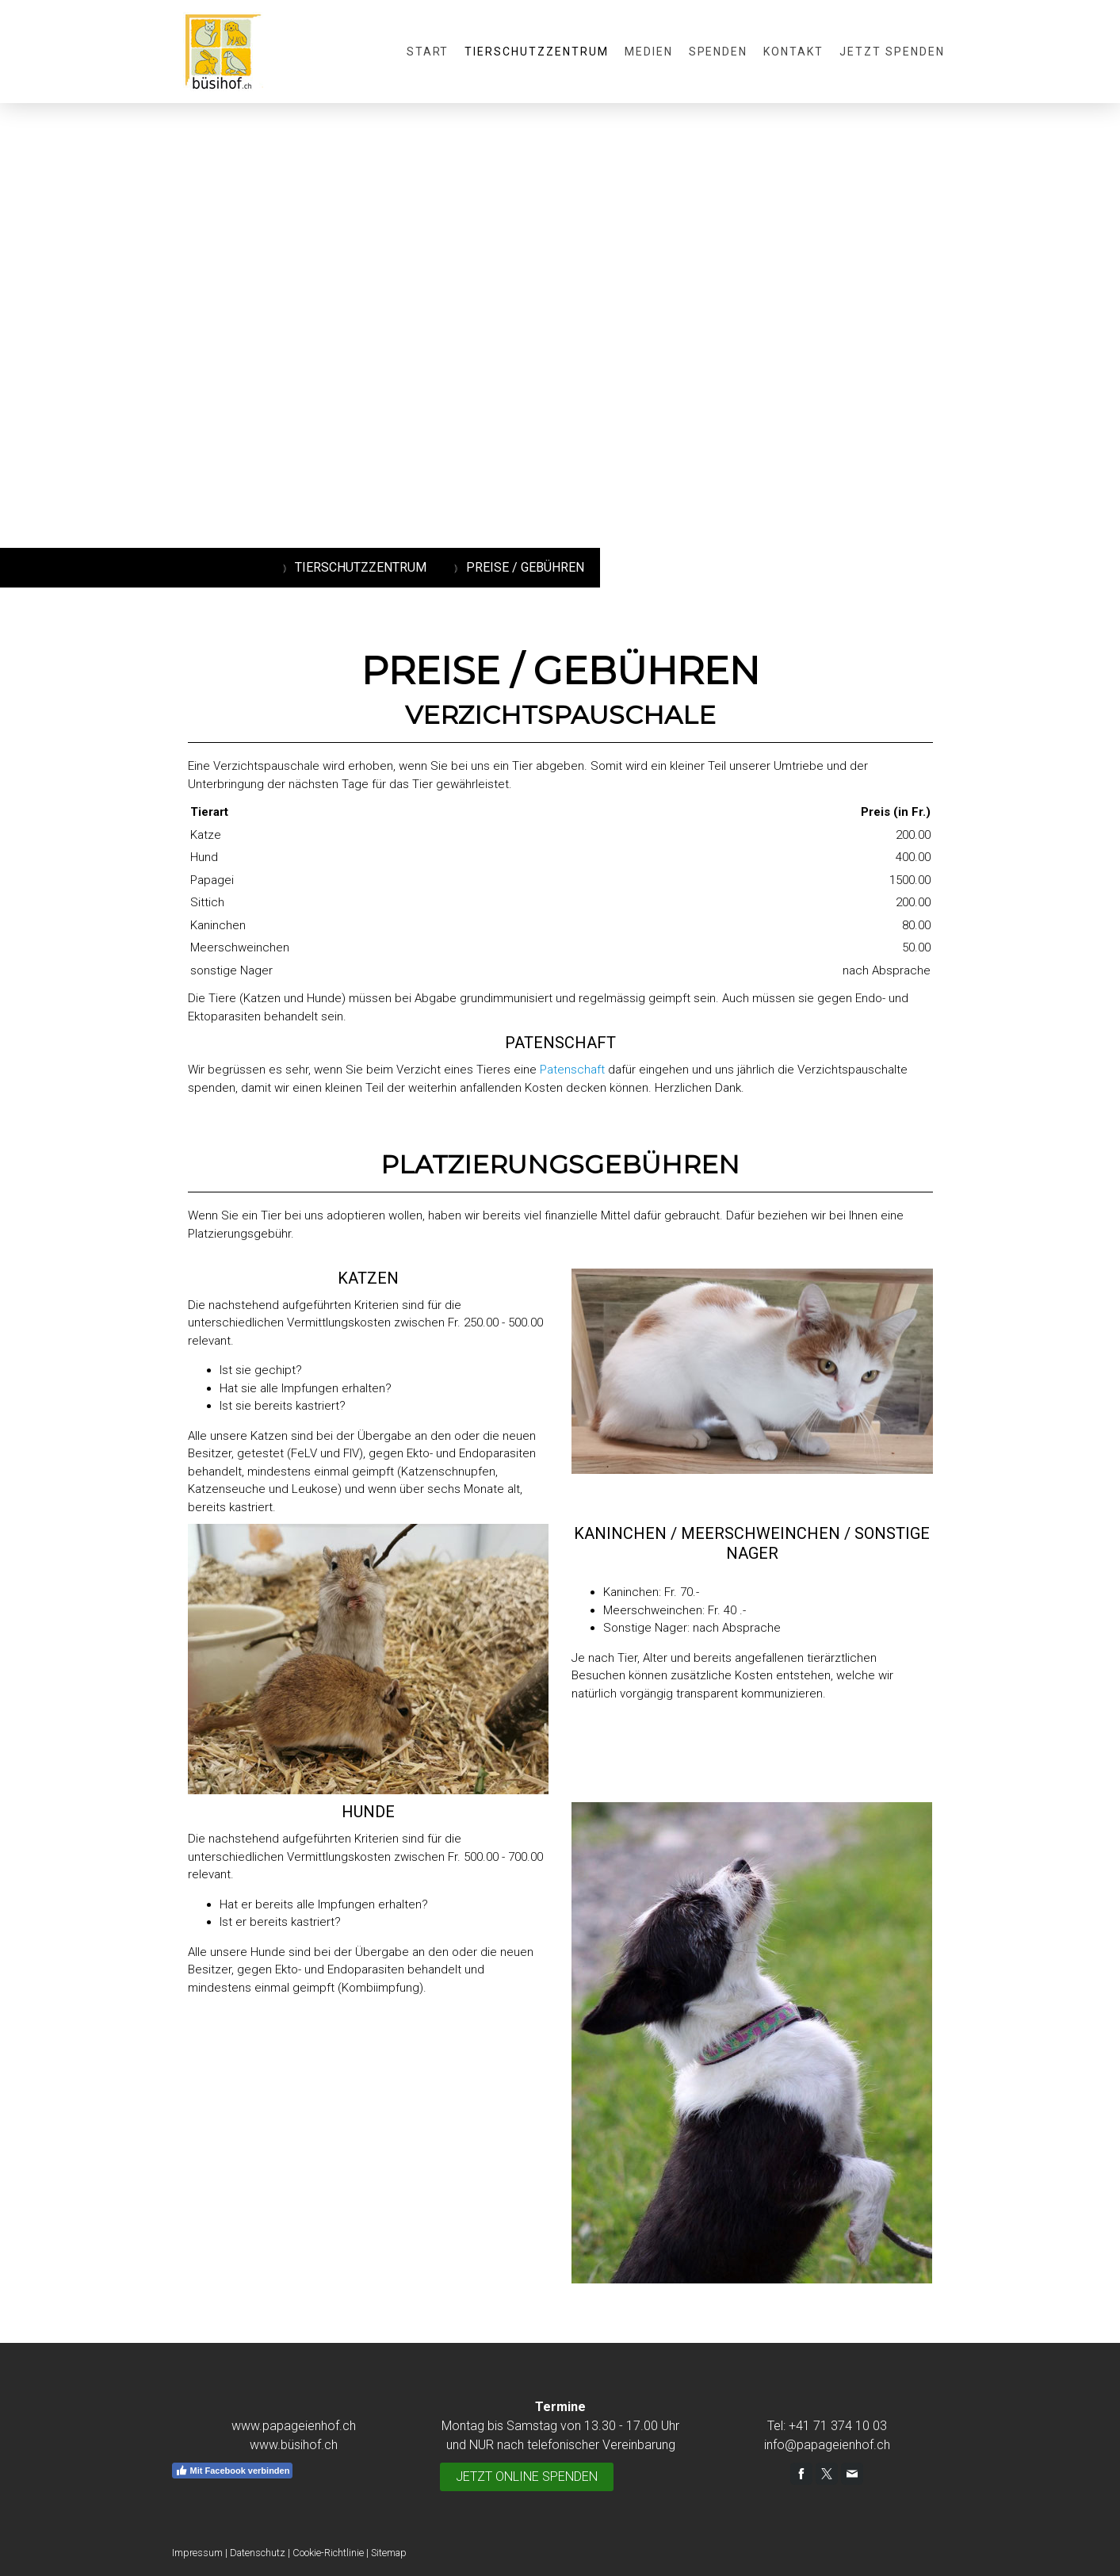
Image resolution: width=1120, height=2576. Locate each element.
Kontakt (793, 51)
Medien (649, 51)
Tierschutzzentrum (536, 51)
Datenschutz (257, 2553)
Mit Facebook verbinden (232, 2470)
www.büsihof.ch (294, 2444)
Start (428, 51)
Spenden (718, 51)
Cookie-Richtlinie (328, 2553)
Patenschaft (572, 1069)
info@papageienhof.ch (827, 2444)
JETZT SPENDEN (891, 51)
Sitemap (389, 2553)
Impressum (197, 2553)
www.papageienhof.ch (293, 2425)
